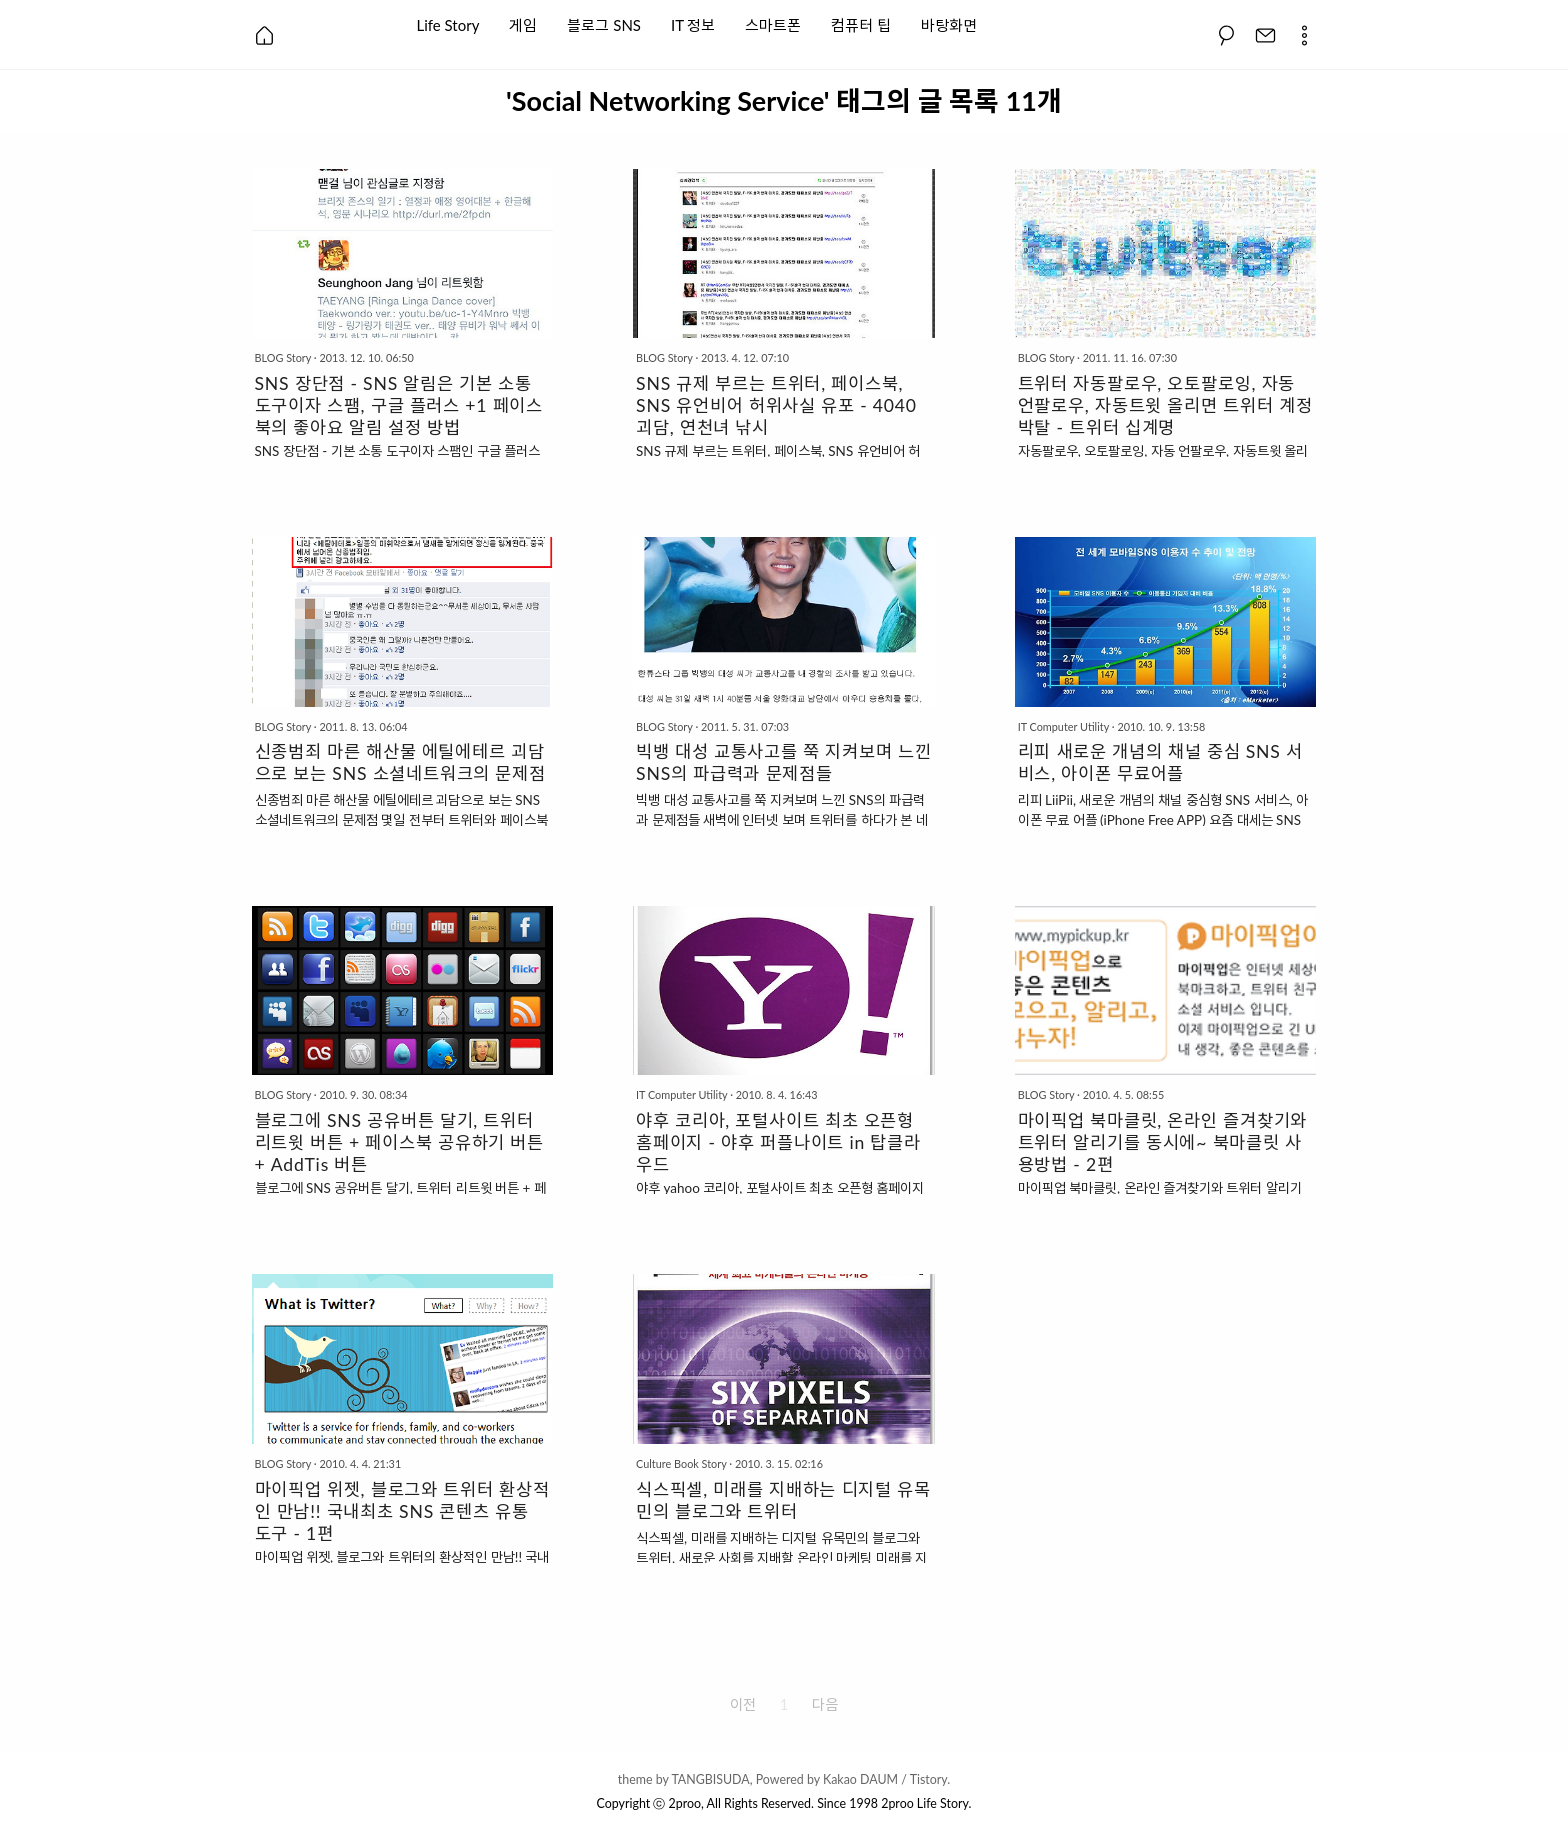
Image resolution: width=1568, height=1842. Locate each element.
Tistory (929, 1779)
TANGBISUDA (710, 1779)
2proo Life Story (924, 1803)
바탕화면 (949, 23)
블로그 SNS (604, 23)
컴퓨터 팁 (861, 23)
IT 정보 (693, 23)
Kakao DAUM (860, 1779)
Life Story (448, 23)
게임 (523, 23)
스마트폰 (773, 23)
